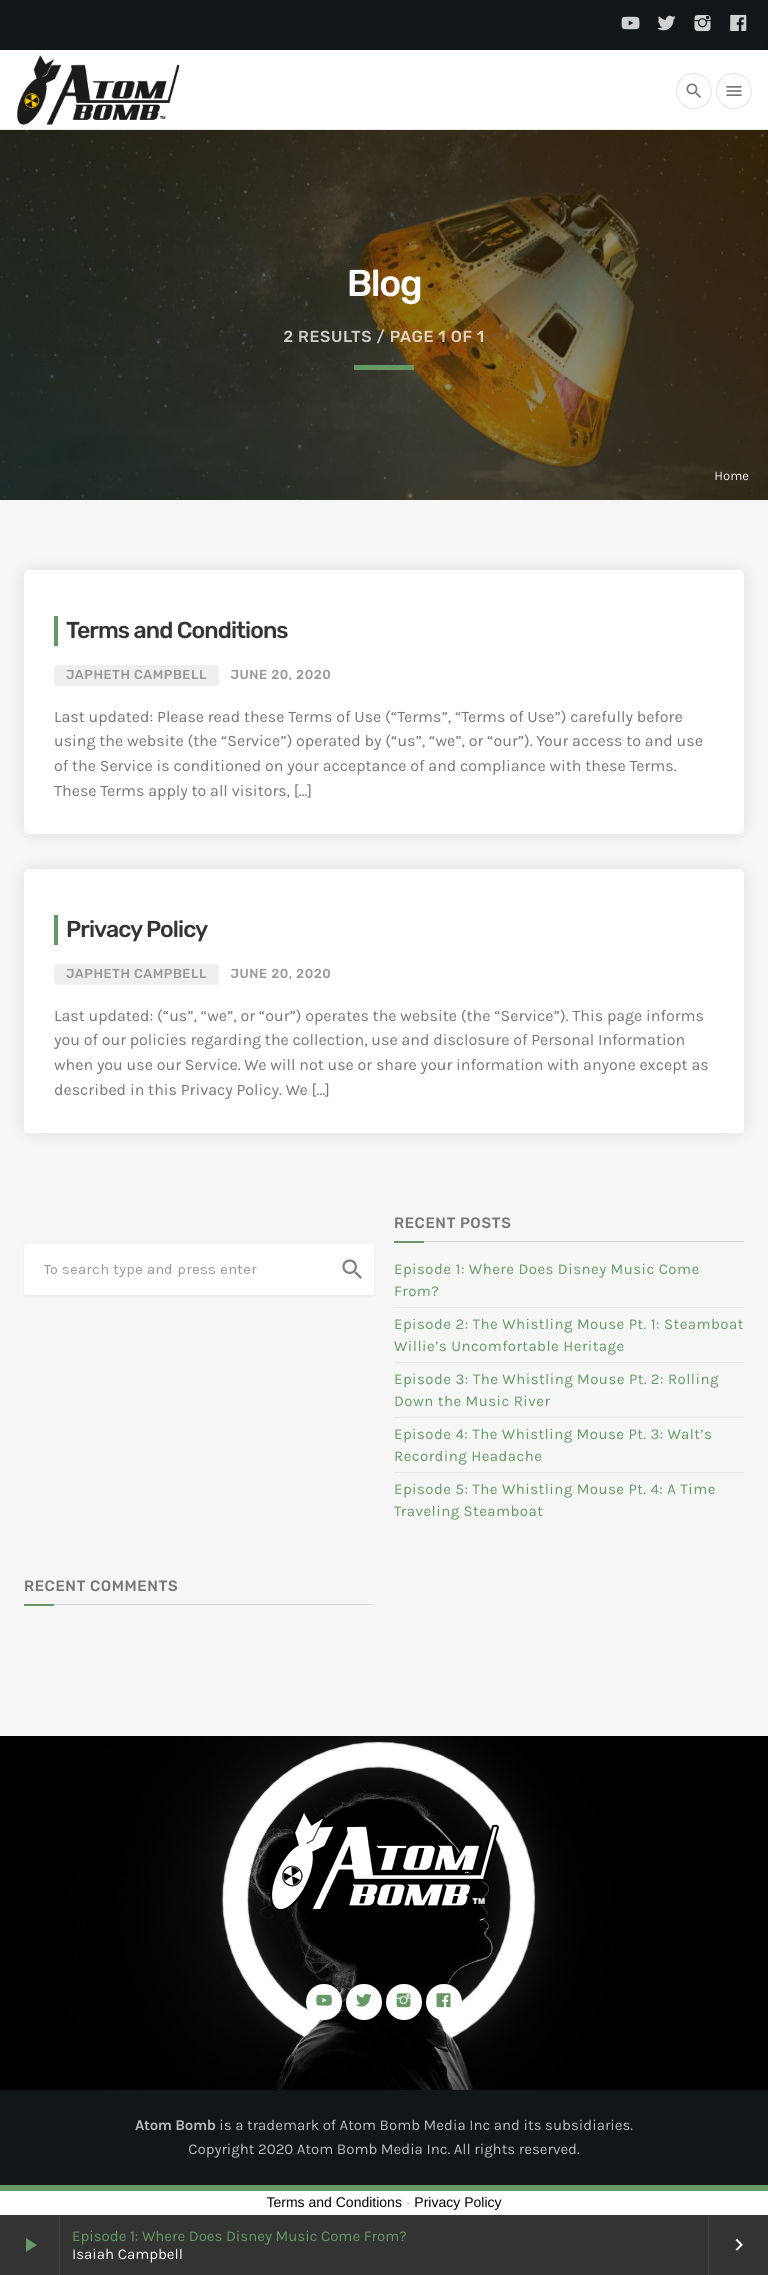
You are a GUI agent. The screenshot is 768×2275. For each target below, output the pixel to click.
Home (731, 476)
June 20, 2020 (281, 675)
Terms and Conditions (177, 630)
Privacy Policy (136, 929)
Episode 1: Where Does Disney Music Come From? (239, 2236)
